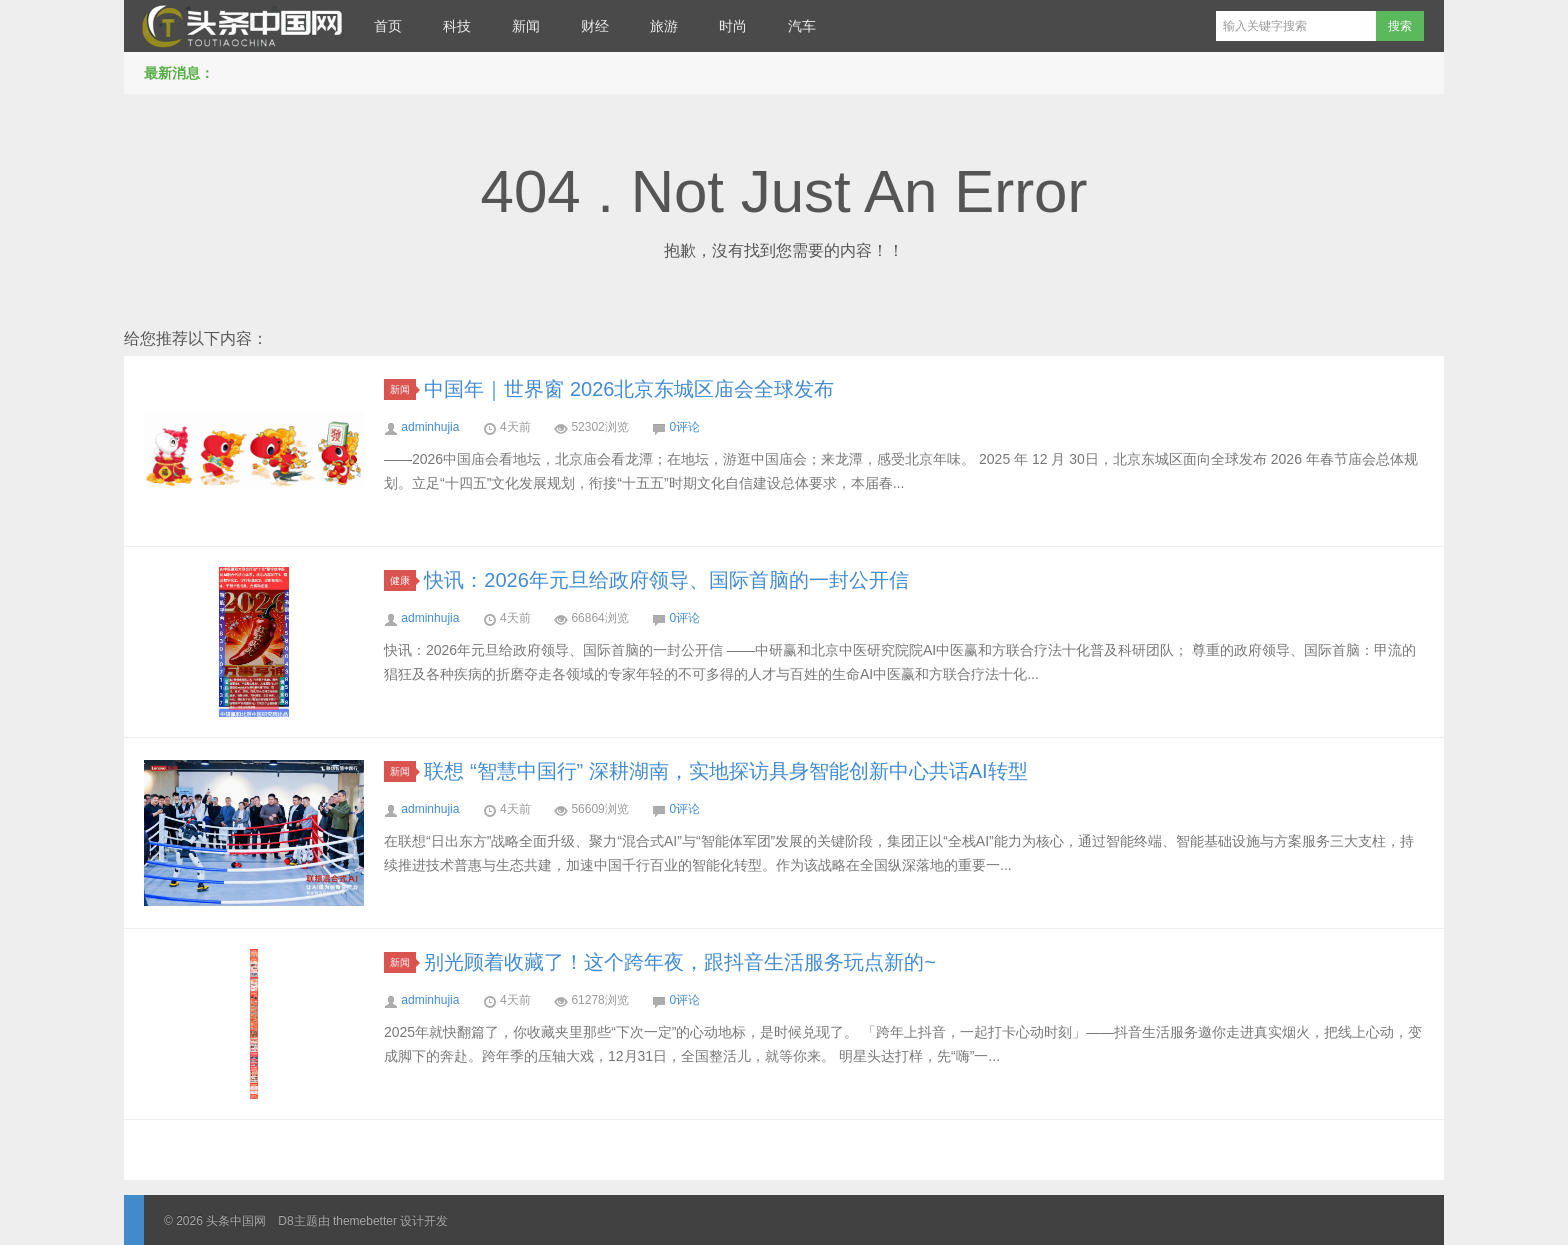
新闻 (526, 26)
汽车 (802, 26)
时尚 (733, 26)
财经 (595, 26)
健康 (403, 580)
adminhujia (430, 427)
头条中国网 (239, 26)
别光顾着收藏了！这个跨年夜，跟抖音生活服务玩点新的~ (680, 962)
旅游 (664, 26)
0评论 (684, 427)
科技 (457, 26)
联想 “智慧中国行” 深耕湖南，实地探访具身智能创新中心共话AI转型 (725, 771)
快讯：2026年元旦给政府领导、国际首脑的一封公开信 (666, 580)
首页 (388, 26)
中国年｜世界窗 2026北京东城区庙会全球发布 (629, 389)
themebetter (365, 1221)
